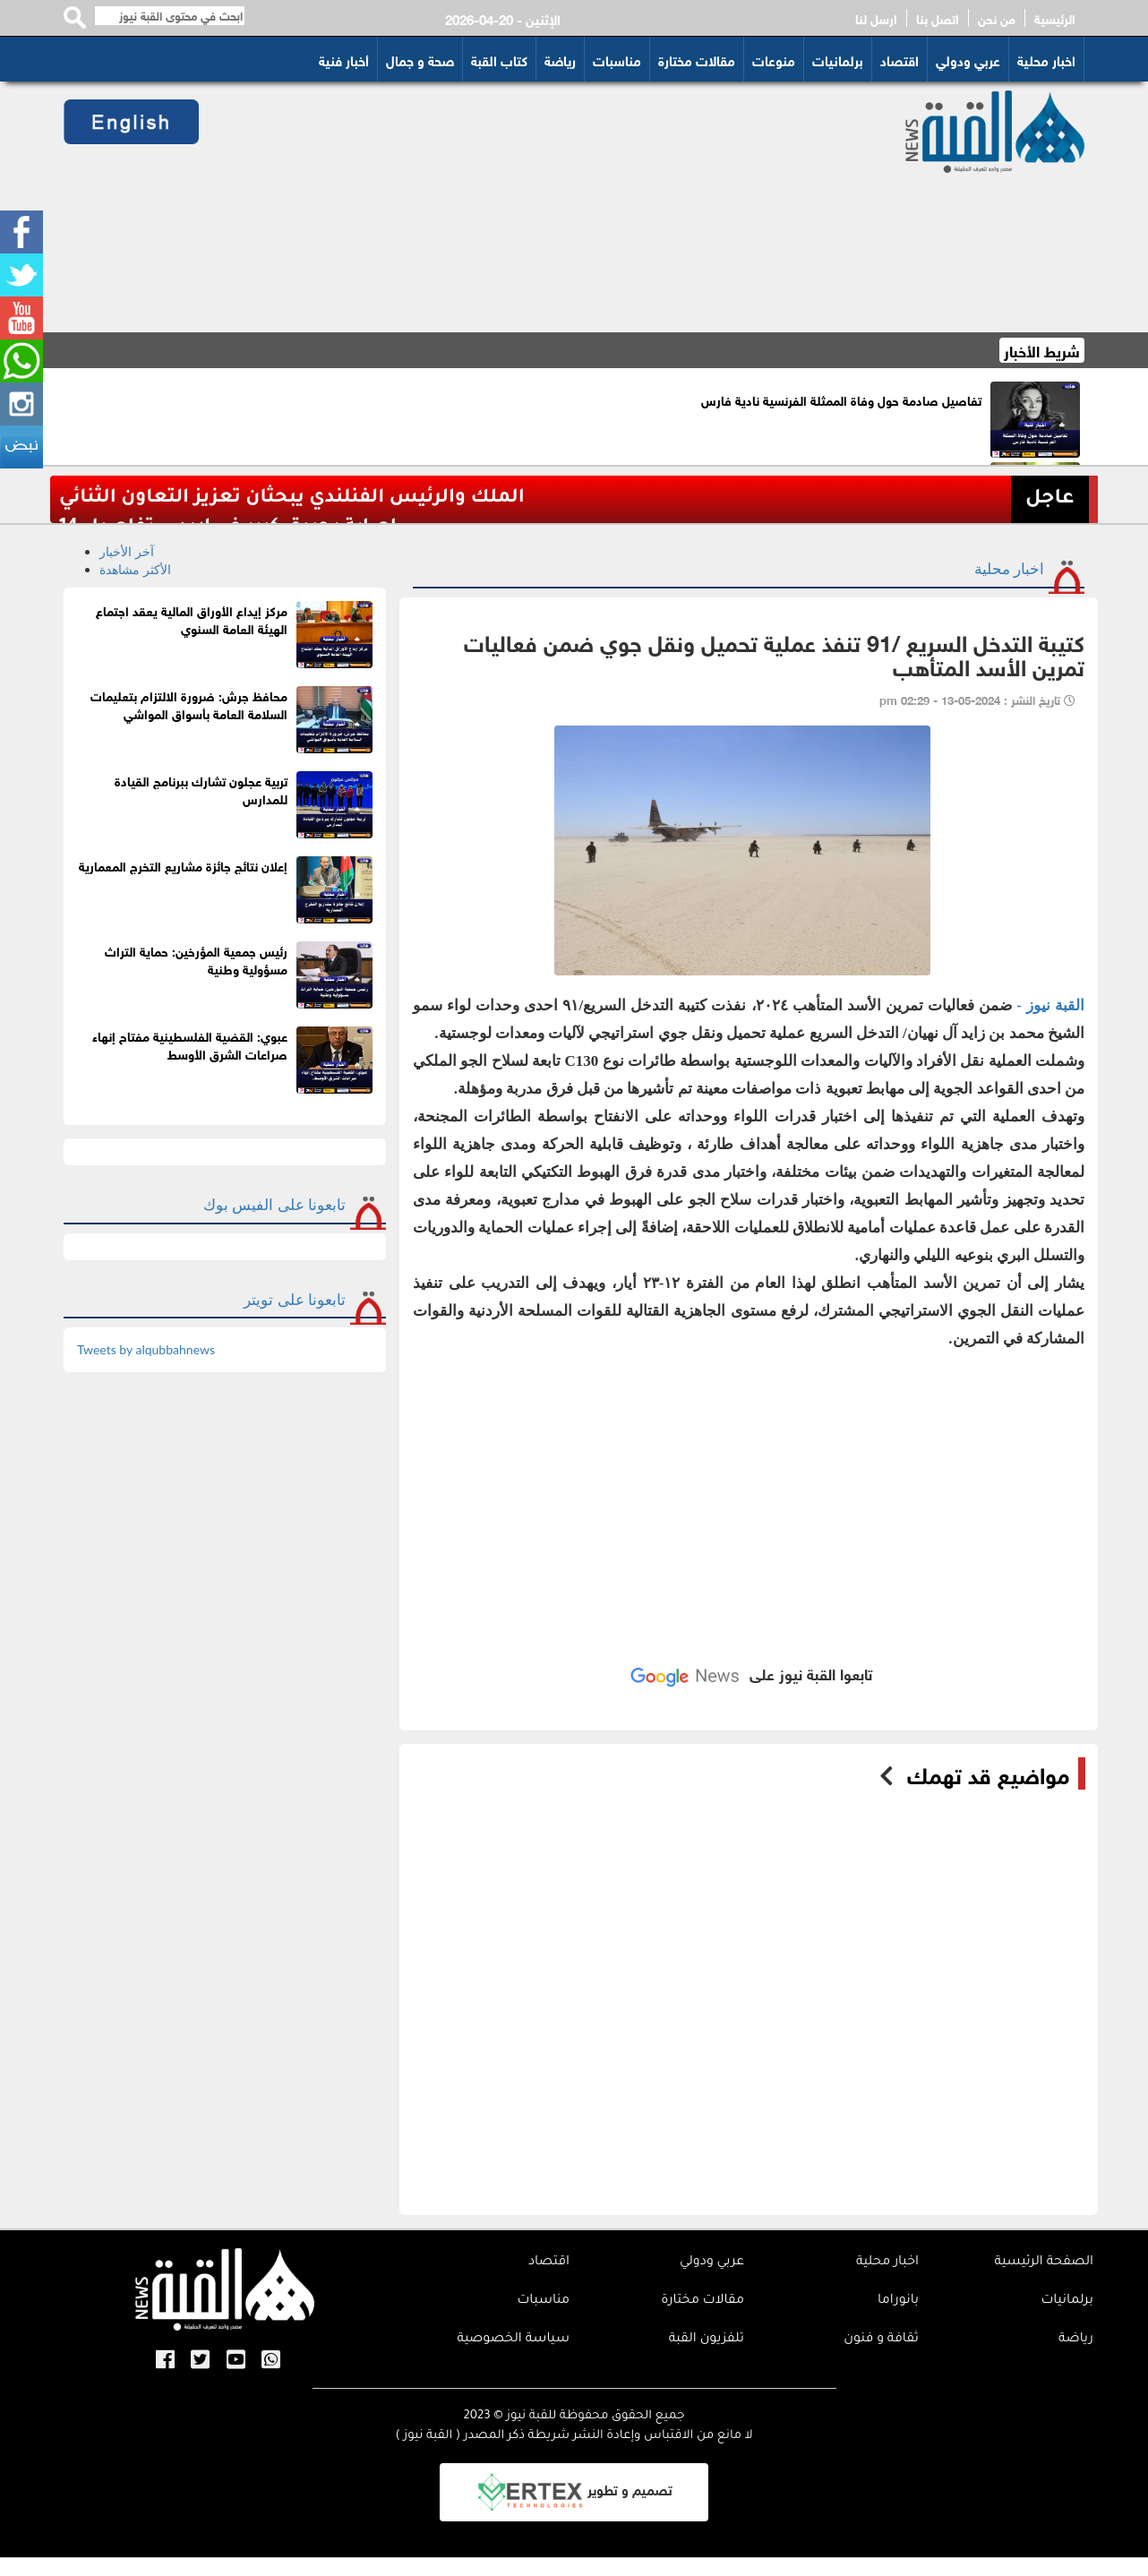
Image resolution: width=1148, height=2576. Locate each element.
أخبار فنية (344, 59)
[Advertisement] (530, 207)
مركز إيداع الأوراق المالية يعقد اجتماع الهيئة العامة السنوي (191, 618)
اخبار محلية (1046, 59)
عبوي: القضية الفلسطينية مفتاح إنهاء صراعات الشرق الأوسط (189, 1044)
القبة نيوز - (1050, 1005)
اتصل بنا (937, 18)
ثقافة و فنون (881, 2339)
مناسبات (617, 59)
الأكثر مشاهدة (135, 569)
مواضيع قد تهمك (988, 1773)
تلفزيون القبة (706, 2339)
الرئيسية (1054, 18)
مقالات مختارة (696, 59)
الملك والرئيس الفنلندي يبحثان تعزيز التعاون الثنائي (292, 498)
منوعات (773, 59)
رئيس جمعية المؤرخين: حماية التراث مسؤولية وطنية (196, 959)
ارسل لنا (876, 18)
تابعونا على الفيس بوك (274, 1204)
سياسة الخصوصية (513, 2339)
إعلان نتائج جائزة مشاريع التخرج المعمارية (183, 865)
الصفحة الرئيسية (1043, 2262)
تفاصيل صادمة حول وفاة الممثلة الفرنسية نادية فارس (841, 399)
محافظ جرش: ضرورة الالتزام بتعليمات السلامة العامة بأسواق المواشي (188, 703)
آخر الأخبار (126, 551)
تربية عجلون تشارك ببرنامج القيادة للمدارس (201, 789)
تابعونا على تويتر (295, 1299)
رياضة (560, 59)
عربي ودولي (968, 59)
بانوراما (898, 2301)
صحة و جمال (420, 59)
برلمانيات (837, 59)
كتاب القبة (499, 59)
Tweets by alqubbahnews (146, 1349)
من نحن (996, 18)
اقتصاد (899, 59)
